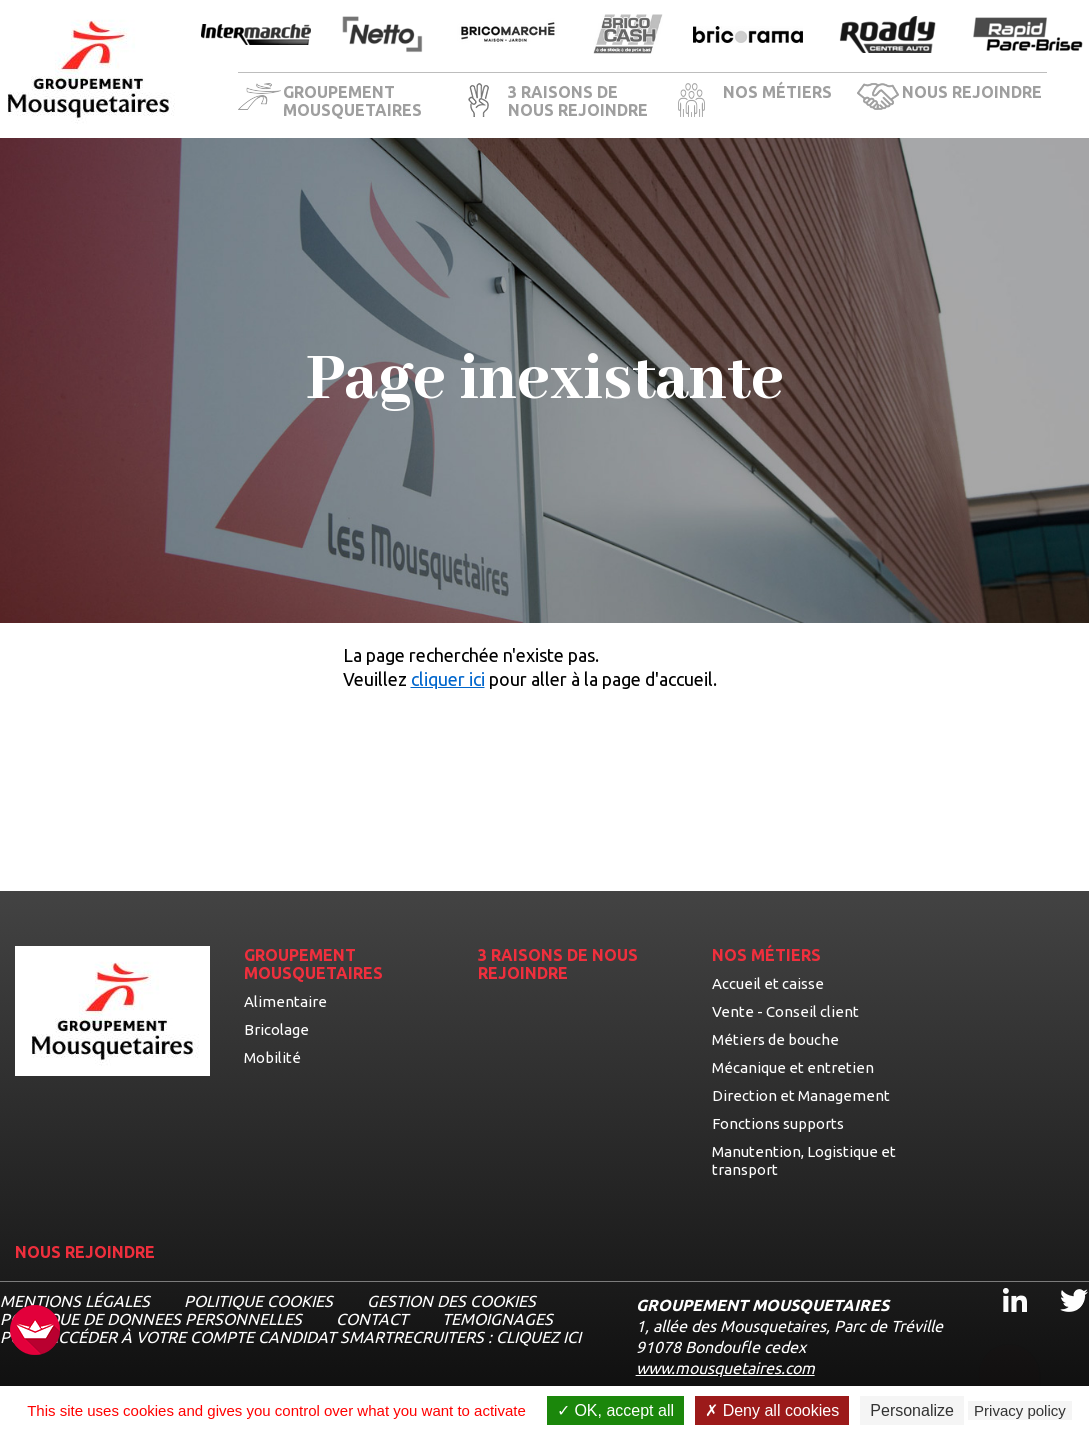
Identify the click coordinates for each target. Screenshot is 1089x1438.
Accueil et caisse (768, 983)
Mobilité (272, 1057)
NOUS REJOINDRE (972, 92)
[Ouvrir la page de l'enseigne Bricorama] (748, 36)
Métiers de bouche (775, 1039)
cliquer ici (448, 679)
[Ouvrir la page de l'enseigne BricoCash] (628, 35)
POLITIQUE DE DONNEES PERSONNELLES (151, 1319)
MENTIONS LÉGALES (75, 1301)
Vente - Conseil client (785, 1011)
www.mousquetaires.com (725, 1368)
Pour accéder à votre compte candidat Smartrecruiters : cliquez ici (290, 1337)
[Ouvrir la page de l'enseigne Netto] (381, 35)
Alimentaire (285, 1001)
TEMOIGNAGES (497, 1319)
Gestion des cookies (451, 1301)
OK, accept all (615, 1410)
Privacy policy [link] (1020, 1410)
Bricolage (276, 1029)
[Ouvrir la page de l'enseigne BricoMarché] (508, 35)
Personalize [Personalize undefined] (912, 1410)
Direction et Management (801, 1095)
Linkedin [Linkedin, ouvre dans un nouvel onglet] (1003, 1282)
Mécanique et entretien (793, 1067)
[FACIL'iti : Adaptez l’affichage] (35, 1331)
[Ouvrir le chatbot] (1009, 1363)
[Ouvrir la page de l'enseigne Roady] (888, 36)
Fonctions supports (778, 1123)
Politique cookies (258, 1301)
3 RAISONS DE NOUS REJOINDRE (578, 101)
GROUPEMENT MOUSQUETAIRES (352, 101)
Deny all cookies (772, 1410)
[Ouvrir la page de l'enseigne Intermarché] (256, 36)
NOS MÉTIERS (777, 92)
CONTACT (372, 1319)
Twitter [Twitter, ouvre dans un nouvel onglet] (1060, 1282)
